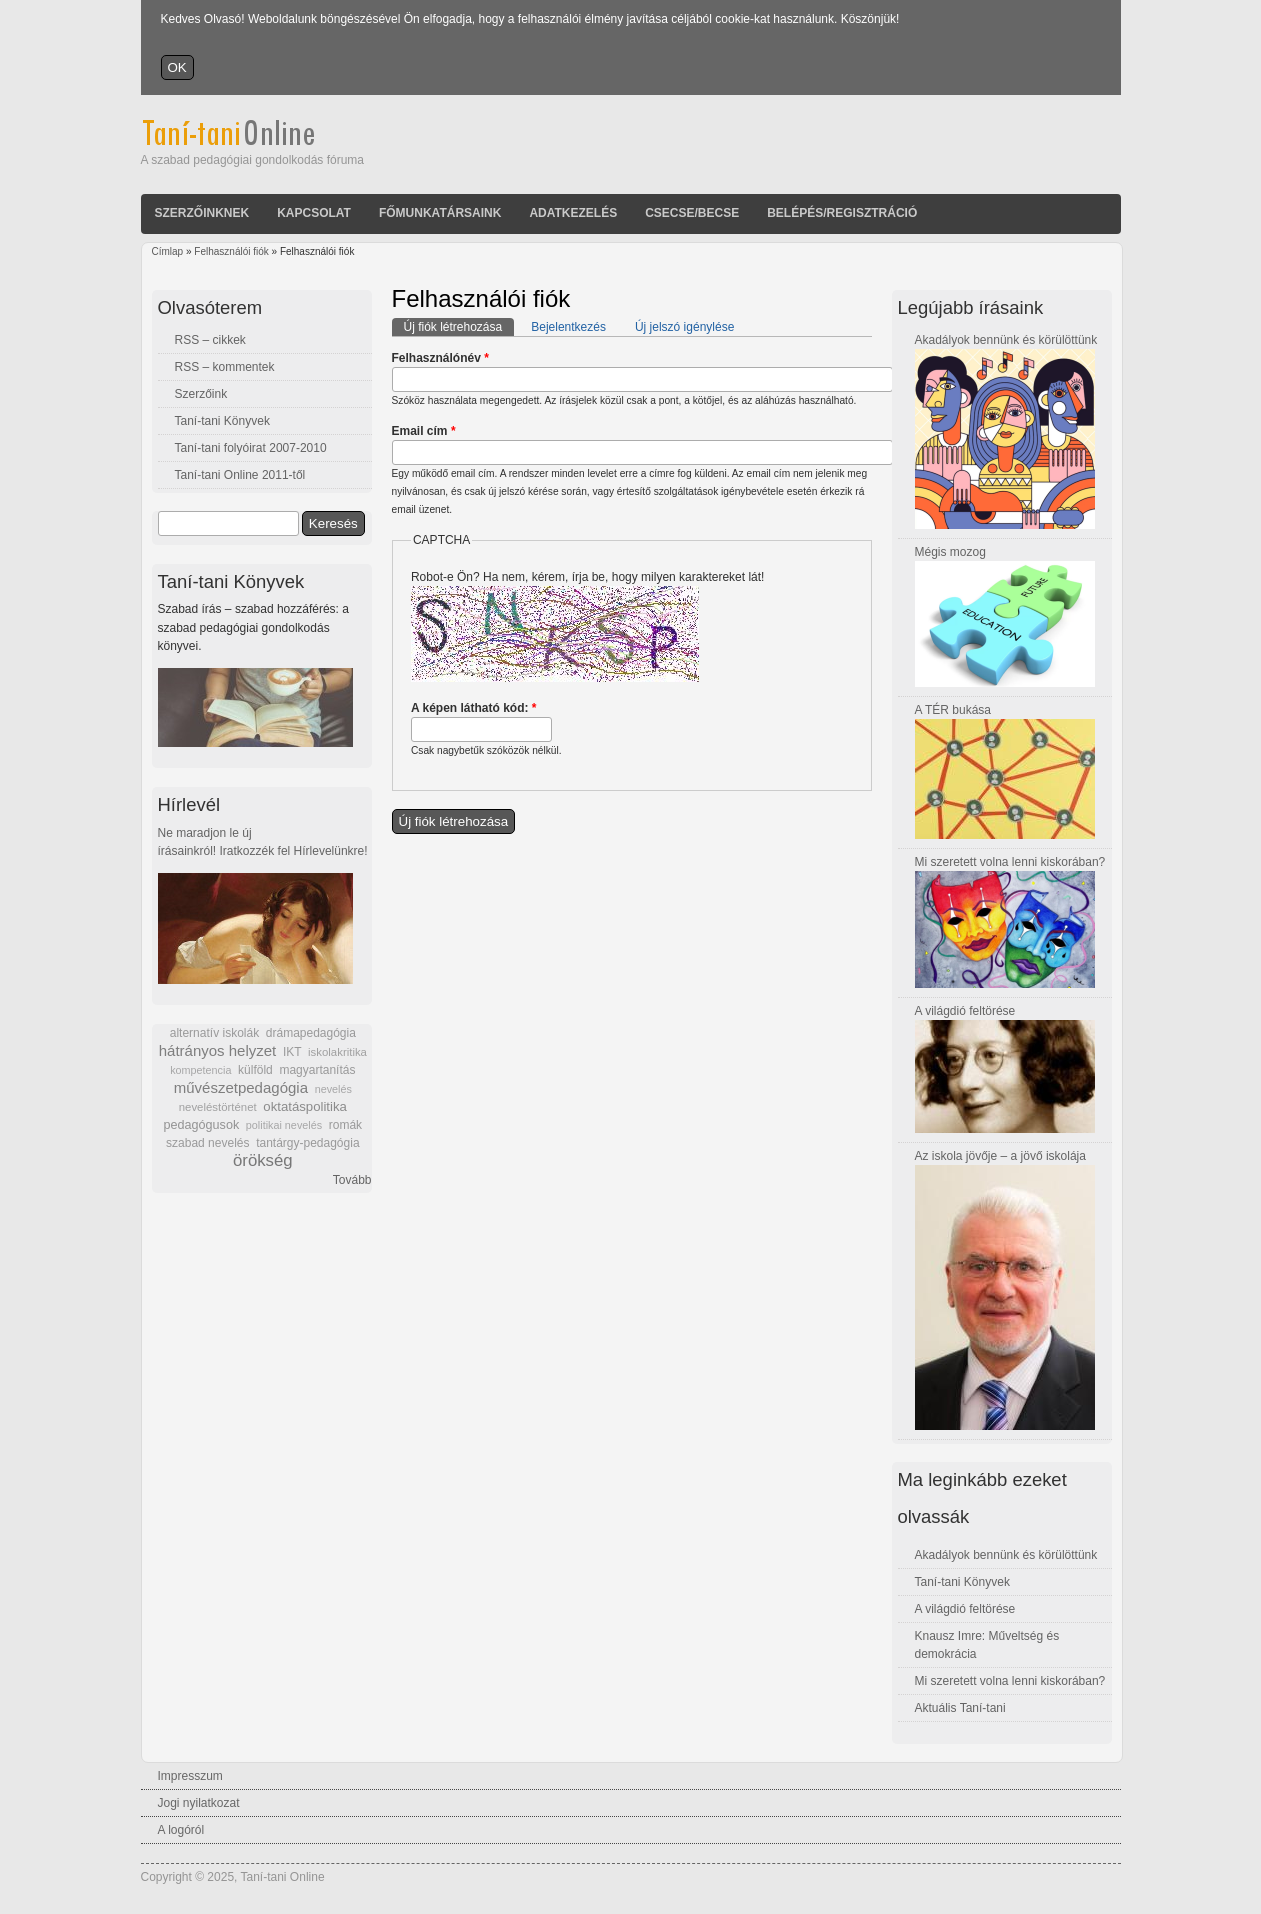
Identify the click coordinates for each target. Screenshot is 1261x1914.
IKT (292, 1052)
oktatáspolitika (305, 1106)
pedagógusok (202, 1125)
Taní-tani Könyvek (222, 421)
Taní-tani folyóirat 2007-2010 (251, 448)
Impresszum (190, 1776)
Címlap (168, 251)
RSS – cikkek (210, 340)
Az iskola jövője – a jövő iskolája (1000, 1156)
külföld (255, 1070)
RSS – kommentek (225, 367)
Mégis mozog (950, 552)
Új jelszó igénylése (684, 327)
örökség (263, 1160)
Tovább (352, 1180)
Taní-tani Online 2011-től (240, 475)
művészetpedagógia (241, 1087)
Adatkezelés (573, 213)
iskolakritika (337, 1052)
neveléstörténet (218, 1107)
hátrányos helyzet (218, 1050)
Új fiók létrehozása (459, 326)
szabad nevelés (207, 1143)
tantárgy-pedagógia (307, 1143)
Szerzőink (201, 394)
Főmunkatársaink (440, 213)
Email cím (424, 431)
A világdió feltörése (965, 1011)
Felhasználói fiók (231, 251)
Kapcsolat (314, 213)
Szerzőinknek (202, 213)
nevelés (333, 1089)
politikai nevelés (284, 1125)
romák (345, 1125)
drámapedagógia (311, 1033)
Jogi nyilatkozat (199, 1803)
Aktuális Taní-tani (960, 1708)
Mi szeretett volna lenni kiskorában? (1010, 862)
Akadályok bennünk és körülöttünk (1006, 340)
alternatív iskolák (214, 1033)
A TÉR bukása (953, 710)
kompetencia (200, 1070)
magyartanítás (317, 1070)
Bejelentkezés (568, 327)
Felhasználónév (440, 358)
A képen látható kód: (474, 708)
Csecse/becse (692, 213)
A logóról (181, 1830)
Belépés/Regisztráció (842, 213)
